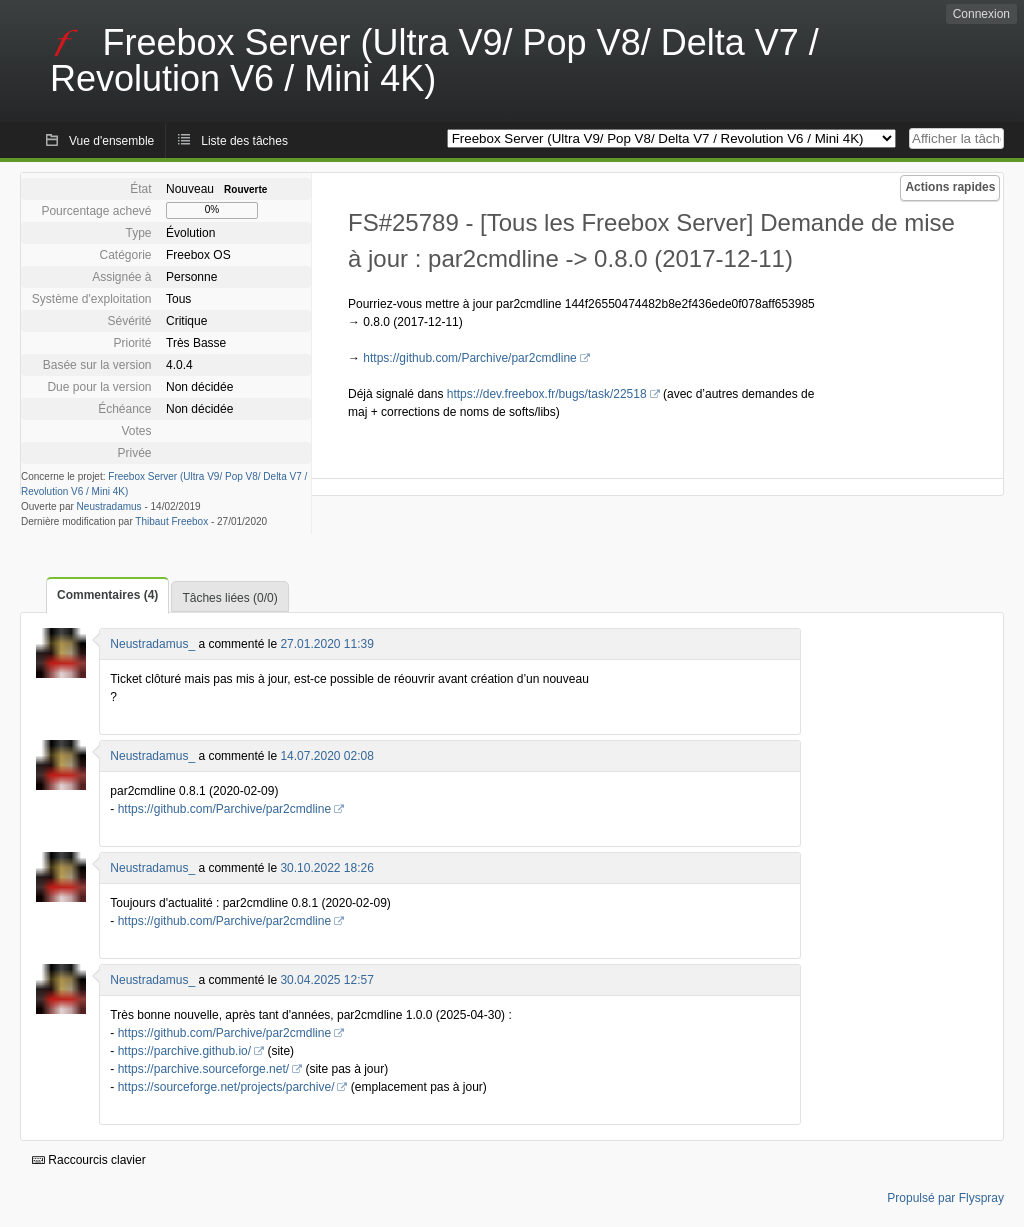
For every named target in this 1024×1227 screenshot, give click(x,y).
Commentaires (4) (107, 595)
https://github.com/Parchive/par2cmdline (469, 358)
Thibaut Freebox (171, 521)
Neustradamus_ (152, 644)
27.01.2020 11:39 (326, 644)
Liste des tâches (244, 141)
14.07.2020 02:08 (326, 756)
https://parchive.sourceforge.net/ (203, 1069)
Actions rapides (950, 187)
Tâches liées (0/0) (229, 598)
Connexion (981, 14)
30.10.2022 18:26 (326, 868)
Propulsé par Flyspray (945, 1198)
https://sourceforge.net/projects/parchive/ (226, 1087)
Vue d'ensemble (111, 141)
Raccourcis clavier (89, 1160)
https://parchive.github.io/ (184, 1051)
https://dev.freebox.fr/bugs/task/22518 (547, 394)
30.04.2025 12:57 (326, 980)
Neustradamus (109, 506)
